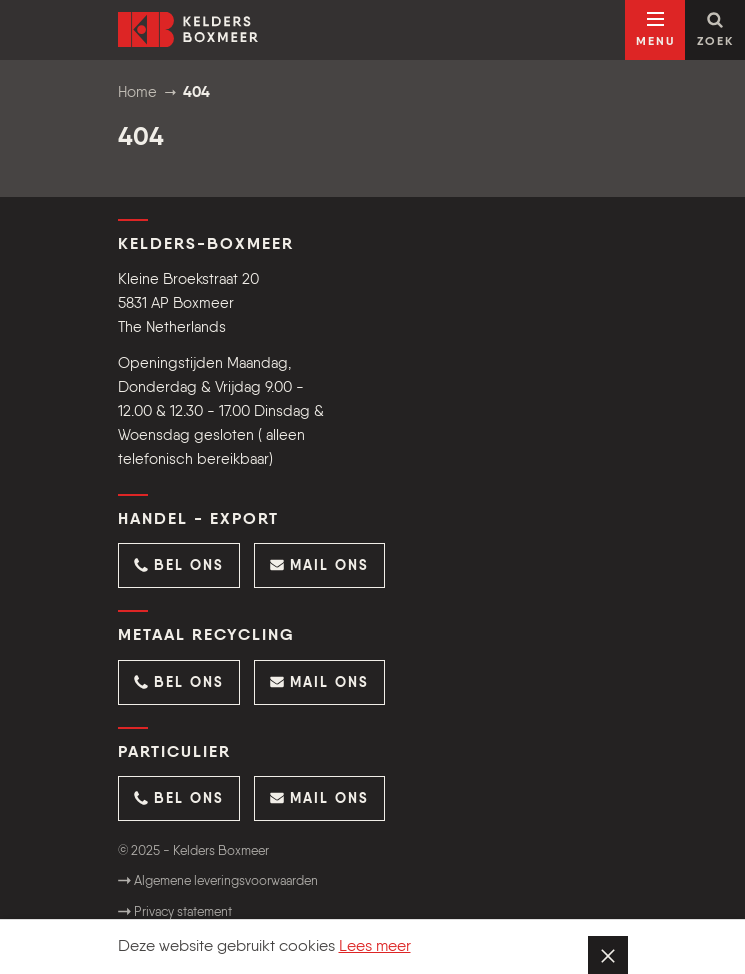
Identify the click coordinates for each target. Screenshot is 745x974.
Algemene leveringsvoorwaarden (218, 881)
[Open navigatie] (655, 30)
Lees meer (375, 947)
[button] (179, 565)
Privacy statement (175, 912)
